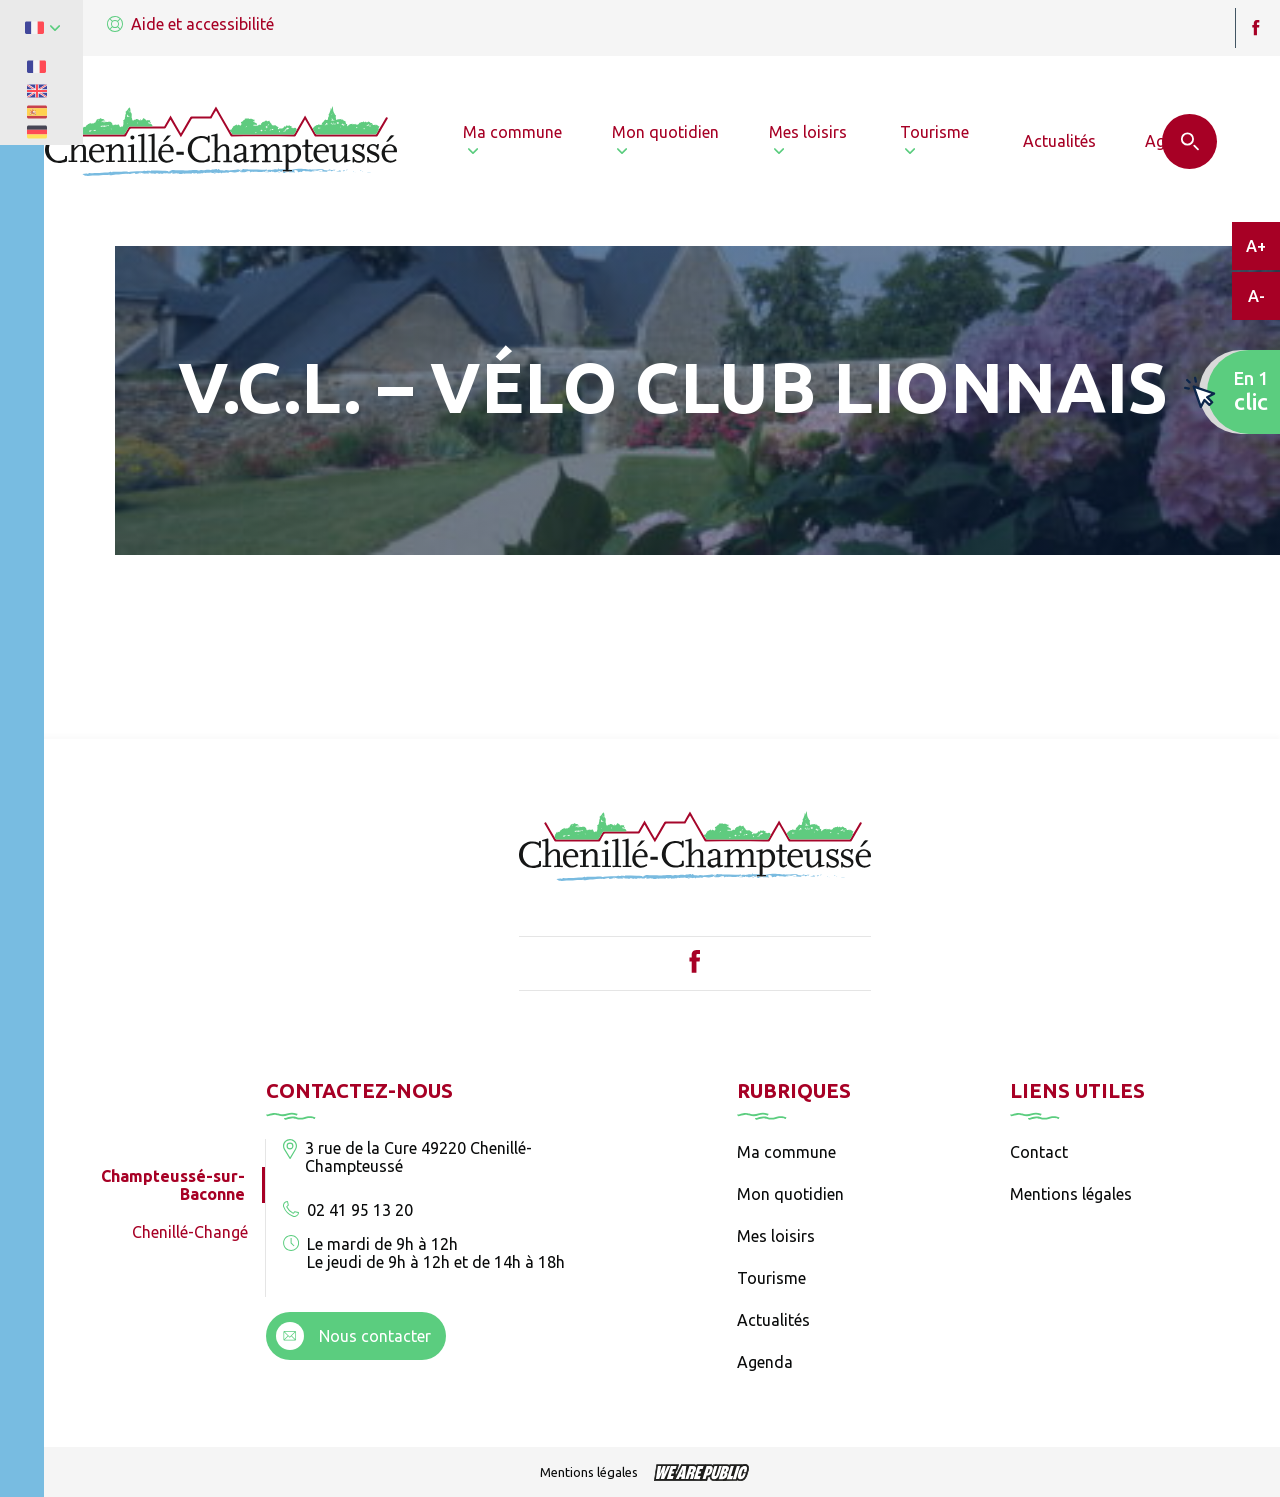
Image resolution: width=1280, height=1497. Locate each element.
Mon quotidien (790, 1194)
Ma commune (786, 1152)
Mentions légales (1071, 1194)
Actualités (773, 1320)
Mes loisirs (776, 1236)
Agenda (765, 1362)
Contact (1039, 1152)
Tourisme (771, 1278)
